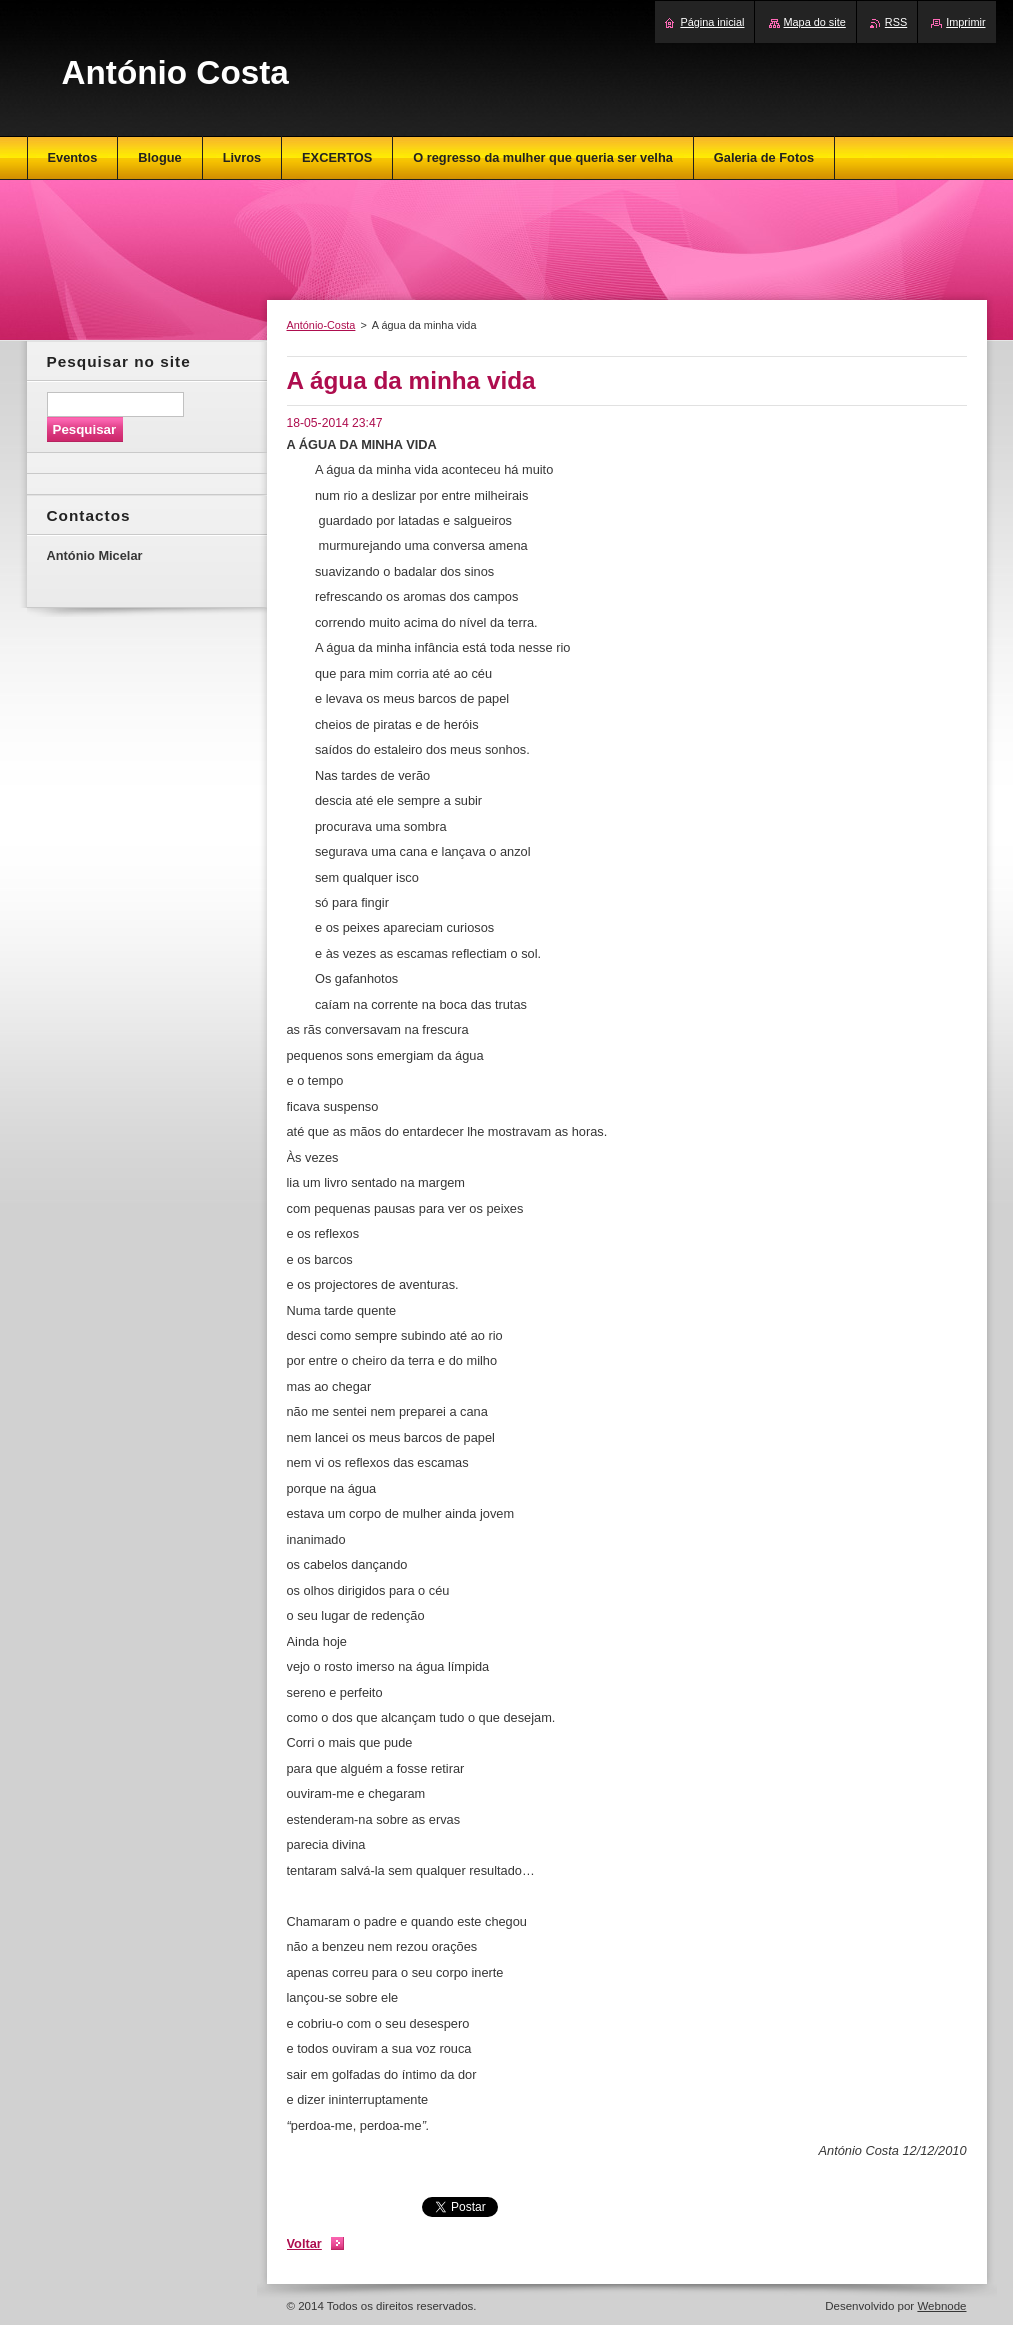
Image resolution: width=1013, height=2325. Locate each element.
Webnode (941, 2306)
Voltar (304, 2243)
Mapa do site (815, 22)
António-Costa (321, 325)
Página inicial (712, 22)
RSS (896, 22)
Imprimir (965, 22)
